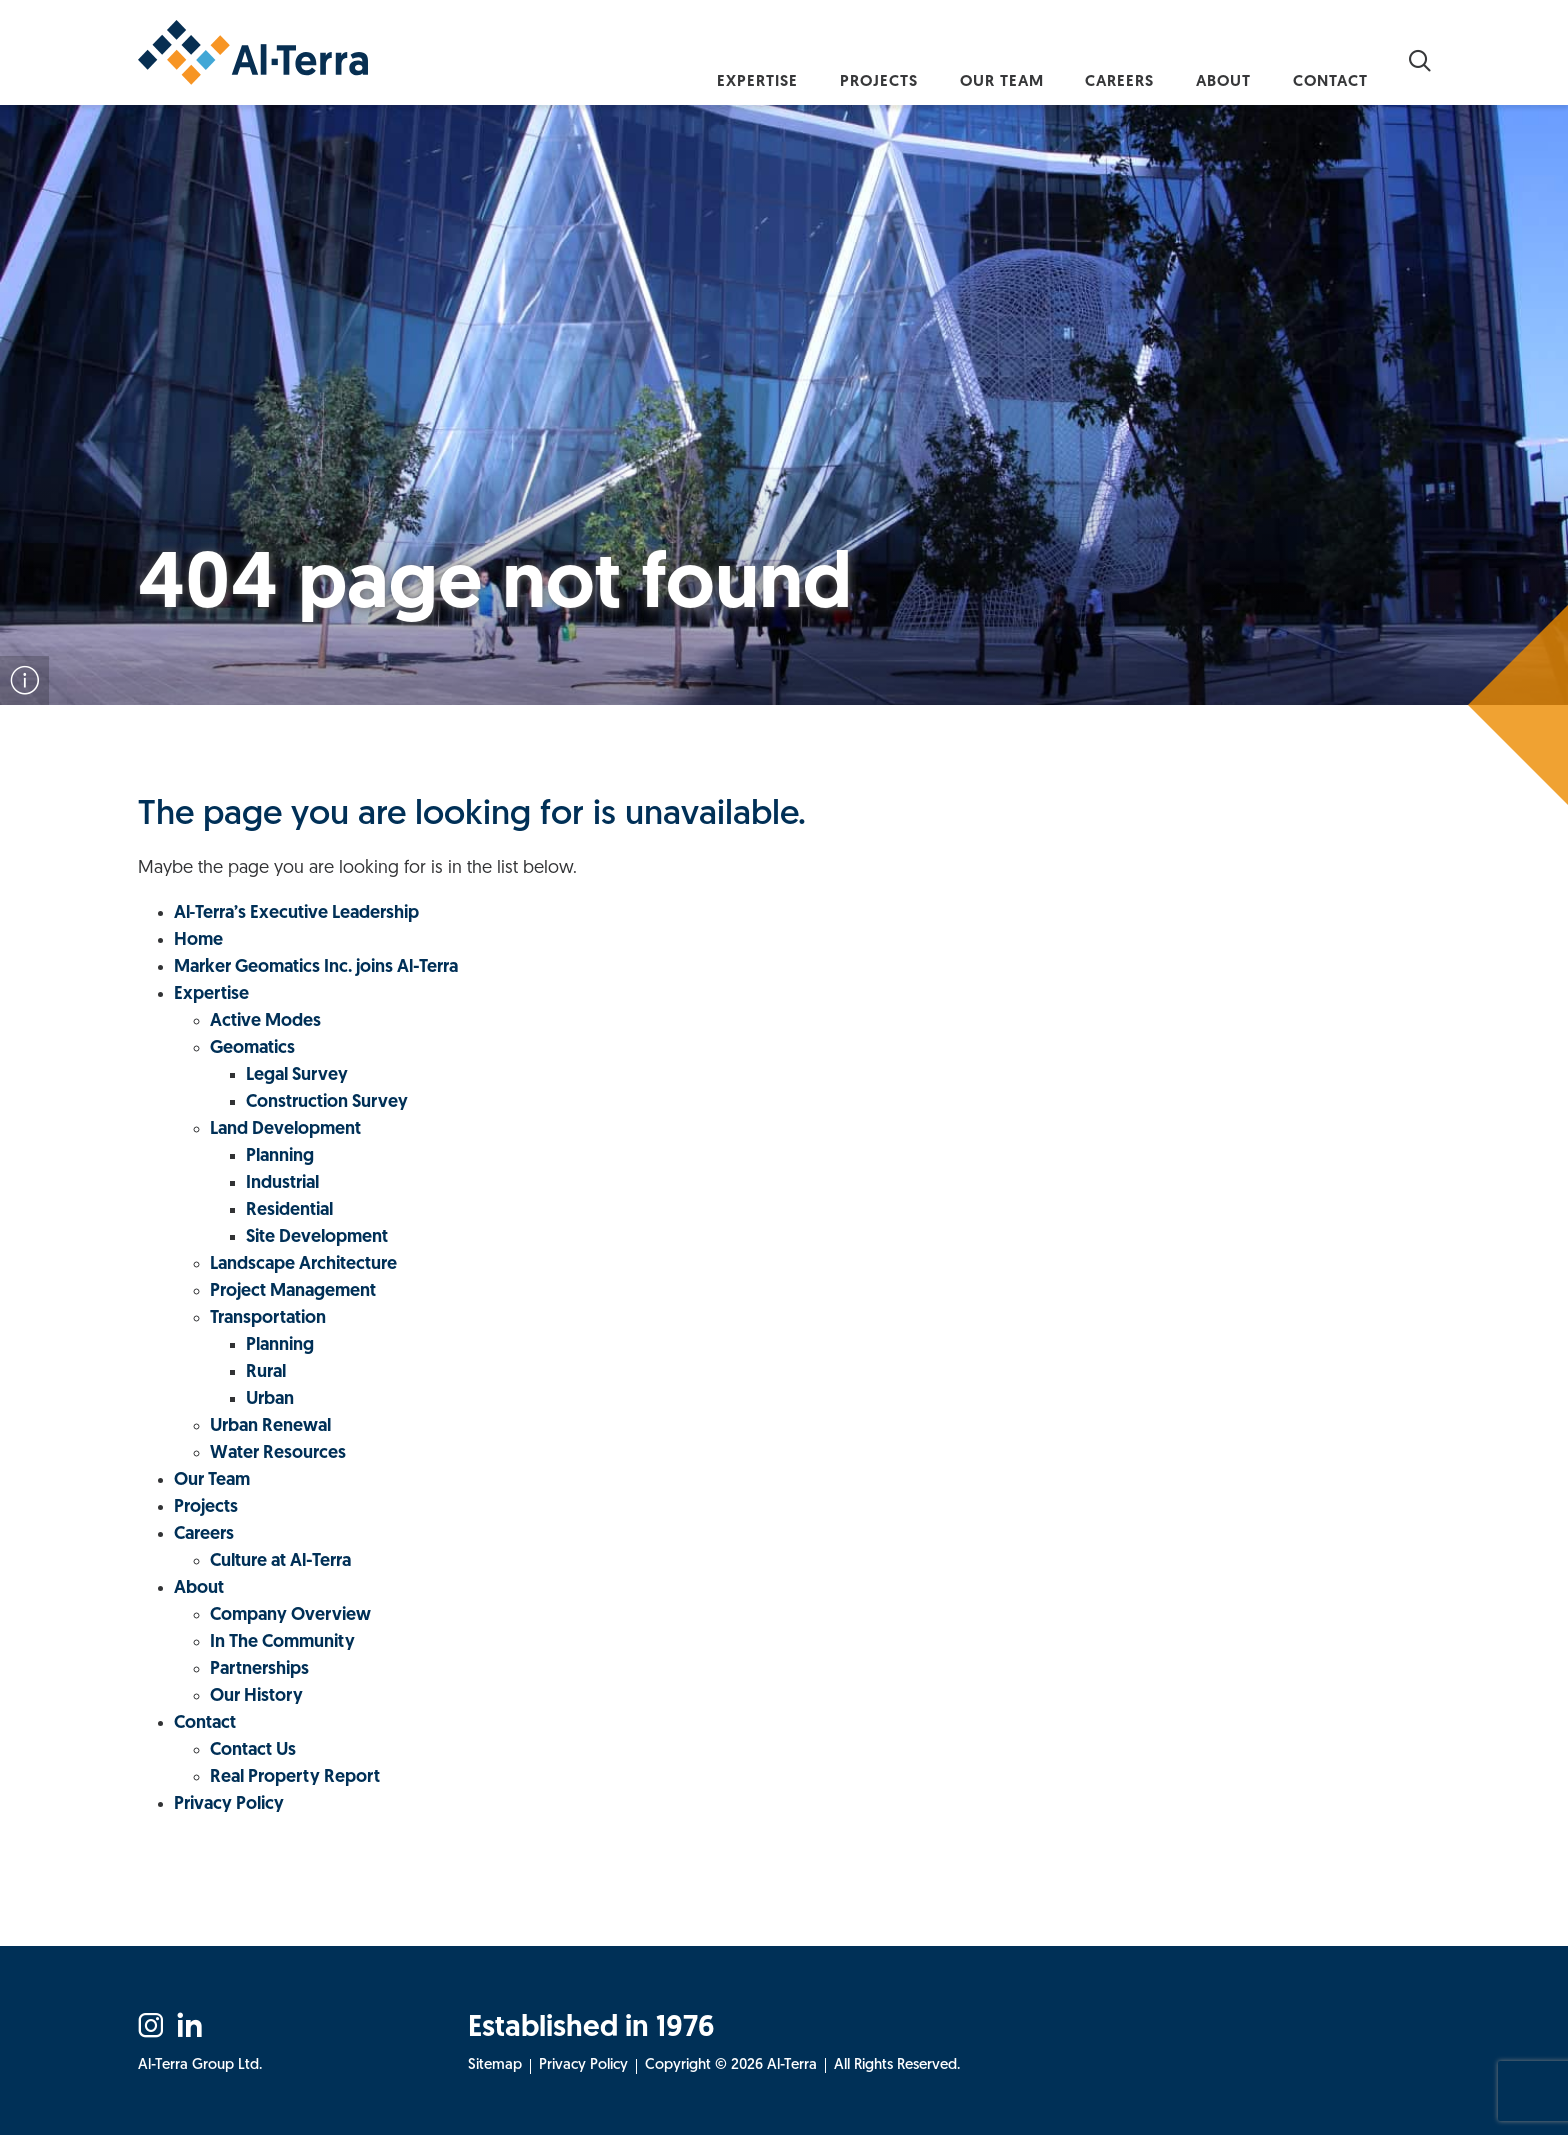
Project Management (293, 1291)
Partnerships (259, 1669)
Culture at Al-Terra (280, 1561)
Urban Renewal (270, 1426)
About (1200, 59)
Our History (256, 1696)
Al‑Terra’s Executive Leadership (297, 913)
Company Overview (290, 1615)
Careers (1080, 59)
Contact (1323, 59)
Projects (807, 59)
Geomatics (252, 1048)
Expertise (669, 59)
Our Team (946, 59)
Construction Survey (327, 1102)
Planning (280, 1156)
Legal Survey (297, 1075)
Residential (289, 1210)
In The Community (282, 1642)
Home (198, 940)
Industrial (282, 1183)
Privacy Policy (229, 1804)
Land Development (285, 1129)
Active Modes (265, 1021)
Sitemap (495, 2065)
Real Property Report (295, 1777)
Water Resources (278, 1453)
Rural (266, 1372)
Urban (270, 1399)
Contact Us (253, 1750)
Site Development (317, 1237)
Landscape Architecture (303, 1264)
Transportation (268, 1318)
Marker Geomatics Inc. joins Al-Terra (316, 967)
